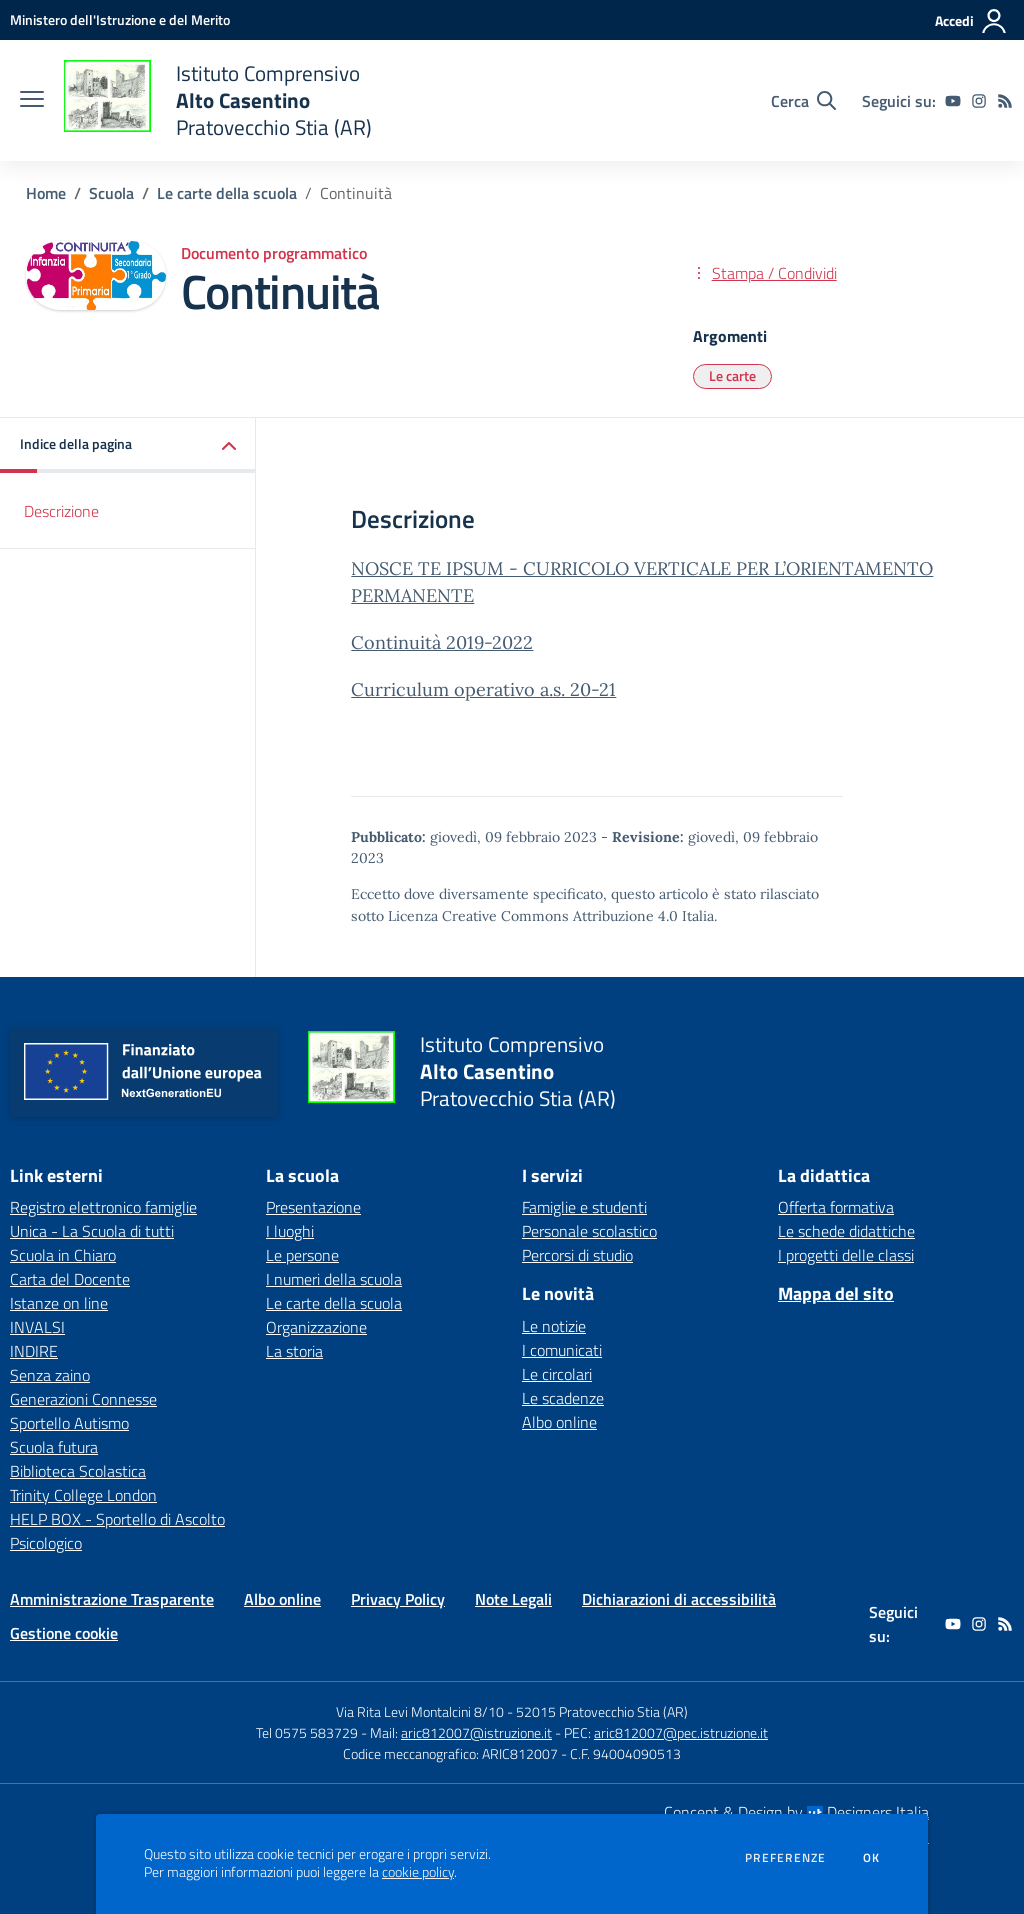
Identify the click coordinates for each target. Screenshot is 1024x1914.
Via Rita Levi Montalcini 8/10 (420, 1711)
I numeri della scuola (334, 1279)
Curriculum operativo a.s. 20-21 (483, 689)
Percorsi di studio (577, 1255)
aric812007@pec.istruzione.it (681, 1732)
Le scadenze (563, 1398)
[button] (128, 445)
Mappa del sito (836, 1293)
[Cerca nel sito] (803, 101)
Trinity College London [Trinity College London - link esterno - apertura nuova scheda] (83, 1495)
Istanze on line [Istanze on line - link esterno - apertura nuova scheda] (59, 1303)
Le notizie (554, 1326)
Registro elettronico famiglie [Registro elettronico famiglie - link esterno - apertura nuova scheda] (103, 1207)
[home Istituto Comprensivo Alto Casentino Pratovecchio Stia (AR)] (218, 100)
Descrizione (61, 511)
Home (46, 193)
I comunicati (562, 1350)
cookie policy (418, 1872)
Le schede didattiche (846, 1231)
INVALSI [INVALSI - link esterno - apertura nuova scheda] (37, 1327)
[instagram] (979, 101)
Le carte (732, 375)
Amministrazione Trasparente (112, 1599)
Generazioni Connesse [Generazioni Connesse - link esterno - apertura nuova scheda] (83, 1399)
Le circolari (557, 1374)
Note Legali (513, 1599)
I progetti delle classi (846, 1255)
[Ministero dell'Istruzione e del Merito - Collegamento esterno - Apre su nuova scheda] (120, 19)
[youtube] (953, 101)
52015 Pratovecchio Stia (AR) (602, 1711)
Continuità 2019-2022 (442, 642)
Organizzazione (316, 1327)
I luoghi (290, 1231)
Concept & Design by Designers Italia (796, 1812)
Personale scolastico (589, 1231)
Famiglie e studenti (584, 1207)
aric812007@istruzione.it (476, 1732)
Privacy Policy (398, 1599)
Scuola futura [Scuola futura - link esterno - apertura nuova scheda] (54, 1447)
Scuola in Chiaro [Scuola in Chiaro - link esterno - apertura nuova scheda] (63, 1255)
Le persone (302, 1255)
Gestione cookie (64, 1633)
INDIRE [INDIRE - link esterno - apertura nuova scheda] (34, 1351)
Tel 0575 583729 (307, 1732)
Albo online (559, 1422)
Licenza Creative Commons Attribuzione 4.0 (533, 916)
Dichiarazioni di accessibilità (679, 1599)
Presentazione (313, 1207)
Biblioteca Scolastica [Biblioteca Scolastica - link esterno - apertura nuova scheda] (78, 1471)
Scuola (111, 193)
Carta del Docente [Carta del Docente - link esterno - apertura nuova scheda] (70, 1279)
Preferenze (785, 1858)
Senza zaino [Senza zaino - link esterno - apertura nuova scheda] (50, 1375)
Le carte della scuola (227, 193)
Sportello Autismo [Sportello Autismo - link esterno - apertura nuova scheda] (69, 1423)
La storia (294, 1351)
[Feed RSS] (1005, 101)
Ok (872, 1858)
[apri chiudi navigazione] (32, 101)
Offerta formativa (836, 1207)
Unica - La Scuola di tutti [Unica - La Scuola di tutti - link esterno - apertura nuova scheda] (92, 1231)
